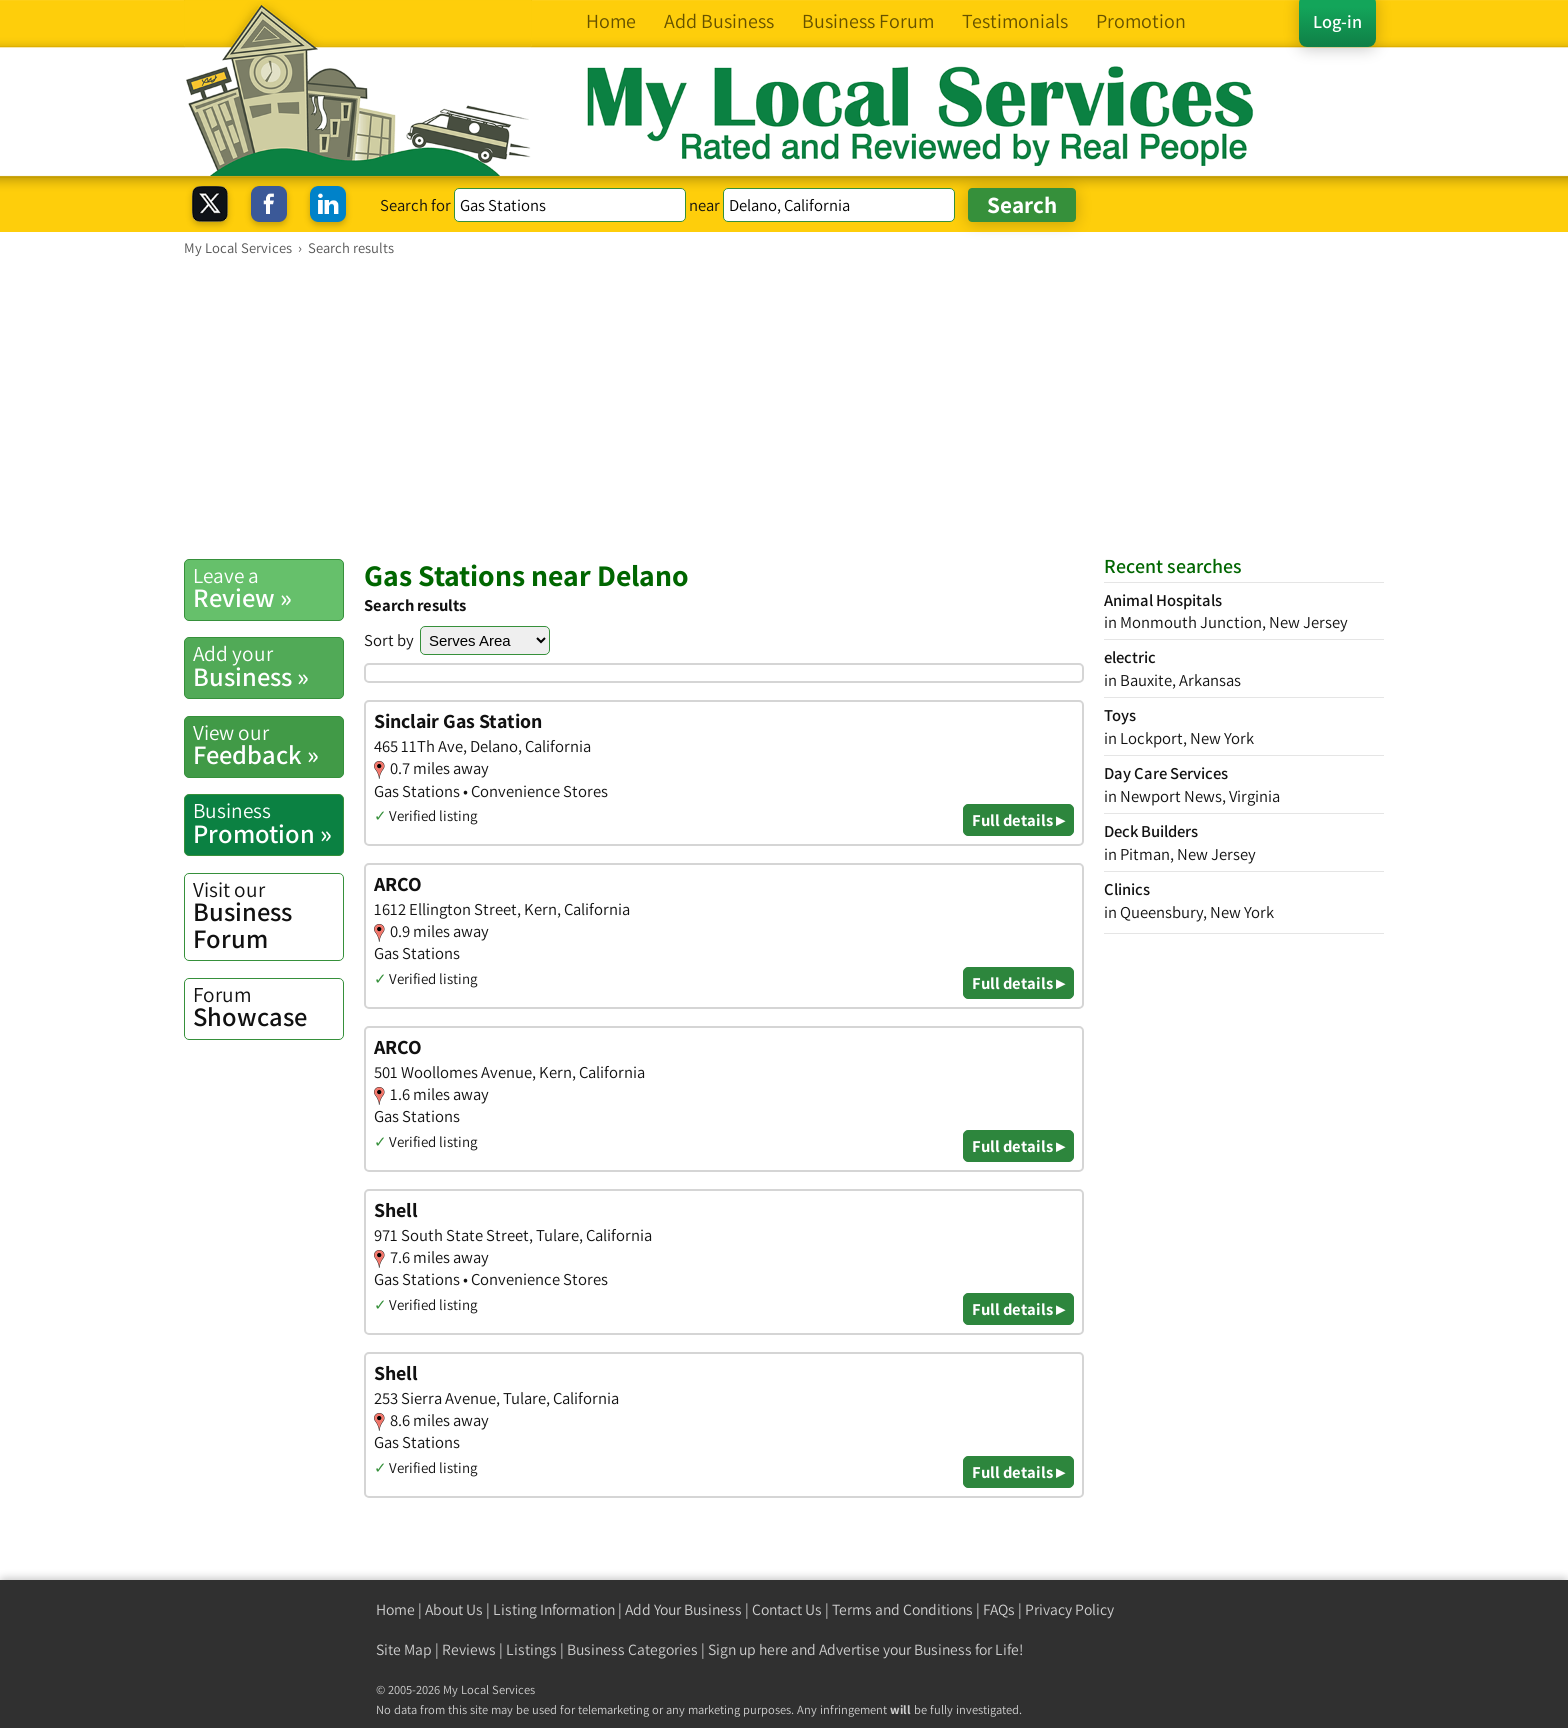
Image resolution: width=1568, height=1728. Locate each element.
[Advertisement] (784, 407)
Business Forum (268, 915)
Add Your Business (683, 1609)
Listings (531, 1649)
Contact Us (787, 1609)
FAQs (999, 1609)
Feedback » (268, 745)
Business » (268, 666)
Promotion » (268, 823)
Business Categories (632, 1649)
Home (395, 1609)
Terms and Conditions (902, 1609)
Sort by (389, 640)
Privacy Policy (1069, 1609)
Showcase (268, 1007)
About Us (454, 1609)
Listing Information (554, 1609)
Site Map (404, 1649)
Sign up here (748, 1649)
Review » (268, 588)
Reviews (469, 1649)
